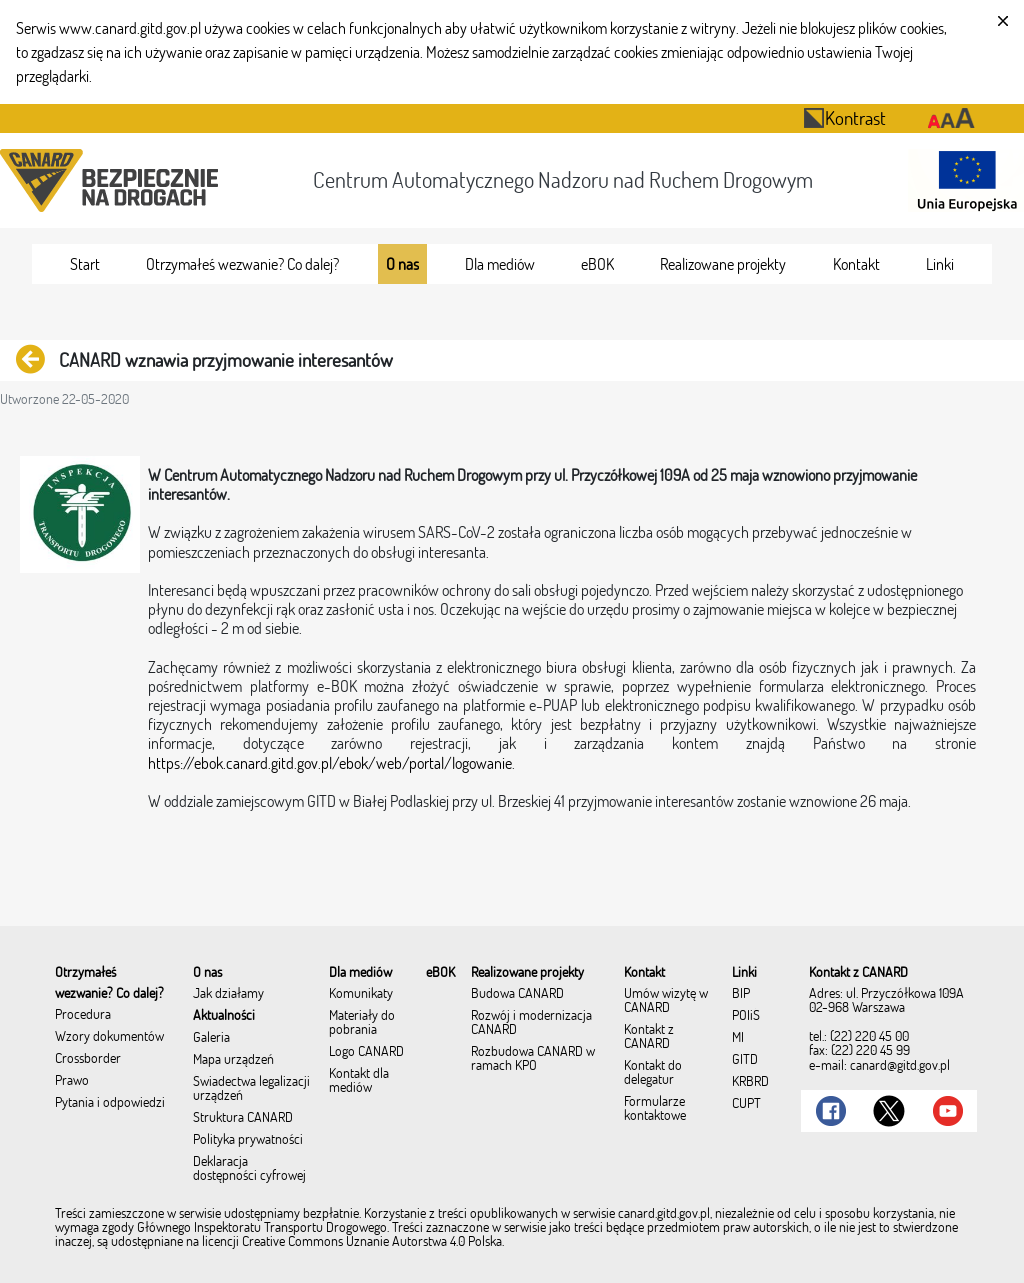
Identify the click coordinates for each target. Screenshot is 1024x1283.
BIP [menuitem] (741, 994)
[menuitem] (85, 264)
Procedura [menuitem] (83, 1015)
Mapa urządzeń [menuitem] (233, 1060)
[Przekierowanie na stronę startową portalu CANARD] (113, 180)
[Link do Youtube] (948, 1111)
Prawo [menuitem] (72, 1081)
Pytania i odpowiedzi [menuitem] (110, 1103)
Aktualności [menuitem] (224, 1016)
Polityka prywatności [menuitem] (248, 1140)
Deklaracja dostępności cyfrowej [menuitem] (249, 1169)
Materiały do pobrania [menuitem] (362, 1023)
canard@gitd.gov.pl (900, 1065)
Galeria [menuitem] (211, 1038)
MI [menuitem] (738, 1038)
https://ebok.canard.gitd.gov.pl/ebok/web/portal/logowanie (330, 763)
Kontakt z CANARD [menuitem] (649, 1037)
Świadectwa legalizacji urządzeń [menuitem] (251, 1089)
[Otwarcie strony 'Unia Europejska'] (962, 180)
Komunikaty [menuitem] (361, 994)
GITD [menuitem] (745, 1060)
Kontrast (844, 117)
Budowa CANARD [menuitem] (517, 994)
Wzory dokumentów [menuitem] (109, 1037)
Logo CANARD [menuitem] (366, 1052)
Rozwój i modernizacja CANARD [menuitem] (531, 1023)
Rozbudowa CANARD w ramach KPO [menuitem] (533, 1059)
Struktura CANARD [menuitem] (243, 1118)
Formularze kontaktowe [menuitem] (655, 1109)
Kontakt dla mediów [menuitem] (359, 1081)
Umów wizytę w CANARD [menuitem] (666, 1001)
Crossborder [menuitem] (88, 1059)
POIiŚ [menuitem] (746, 1016)
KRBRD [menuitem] (750, 1082)
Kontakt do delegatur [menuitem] (653, 1073)
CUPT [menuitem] (746, 1104)
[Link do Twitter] (889, 1111)
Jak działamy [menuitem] (228, 994)
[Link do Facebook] (831, 1111)
